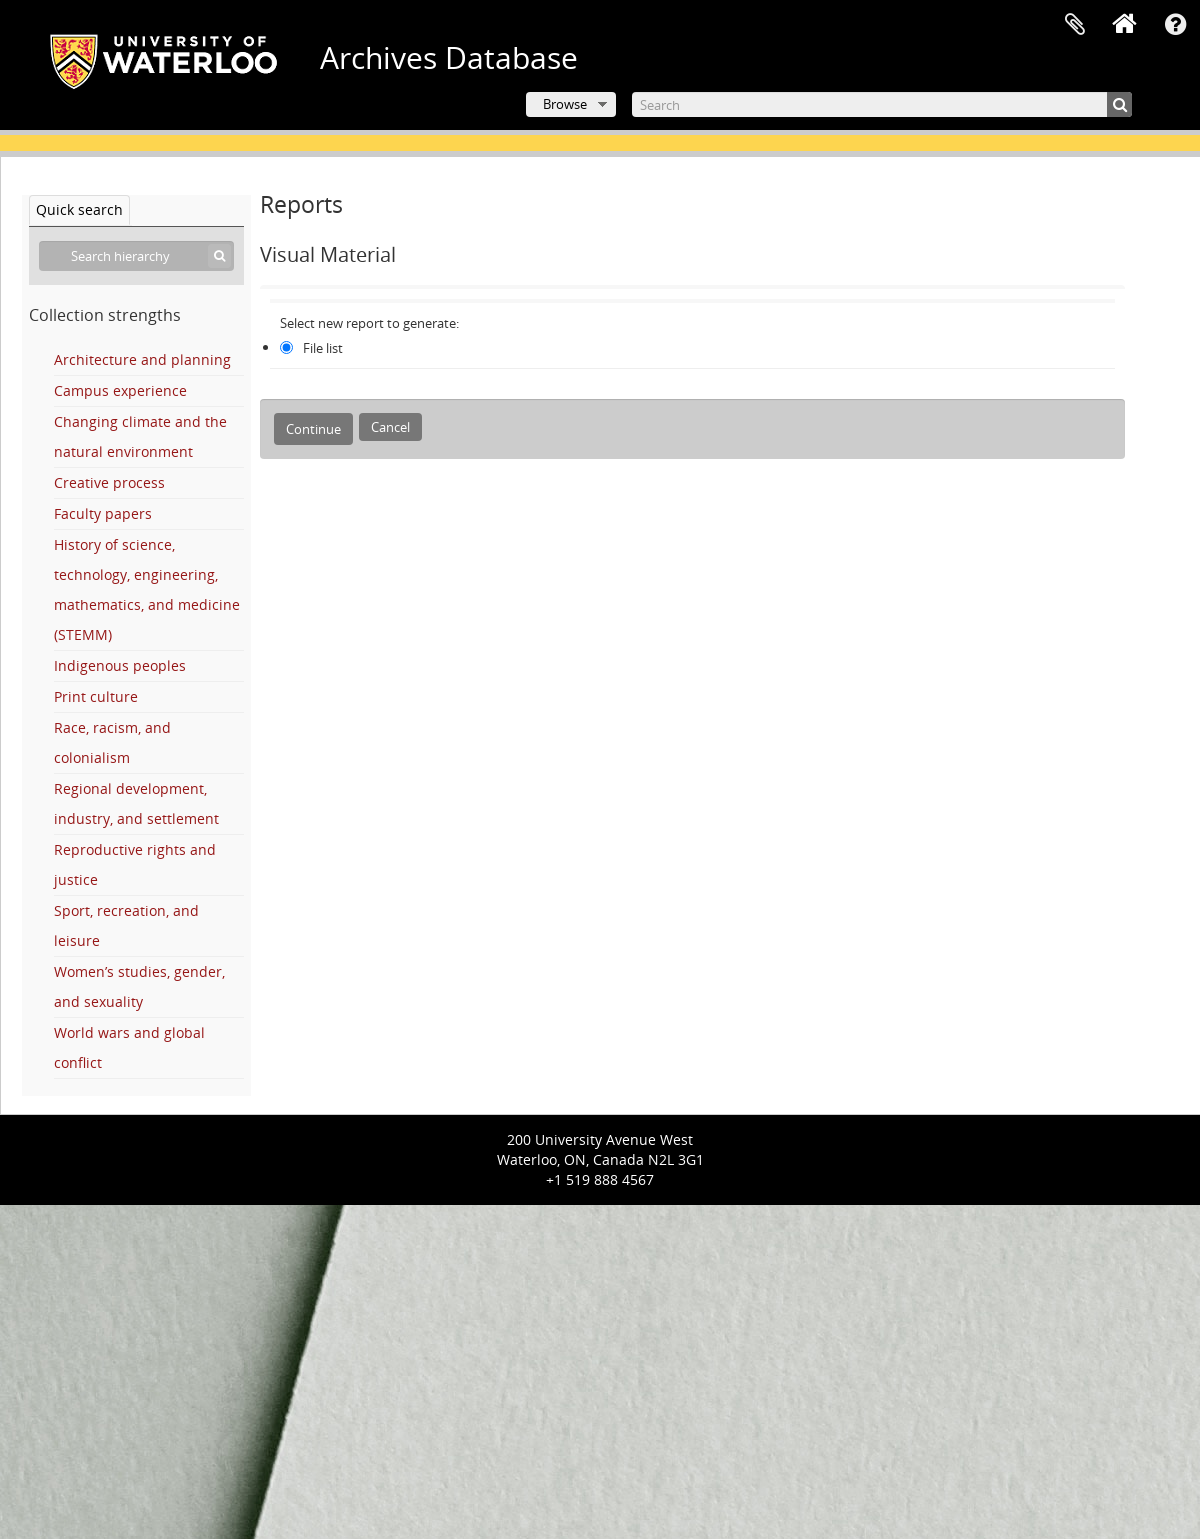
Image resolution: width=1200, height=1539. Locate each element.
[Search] (882, 104)
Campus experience (120, 390)
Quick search (79, 209)
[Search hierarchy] (136, 256)
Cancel (390, 427)
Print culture (96, 696)
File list (323, 348)
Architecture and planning (142, 359)
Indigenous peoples (120, 665)
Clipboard (1075, 25)
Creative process (109, 482)
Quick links (1175, 25)
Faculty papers (103, 513)
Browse (565, 104)
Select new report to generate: (369, 323)
